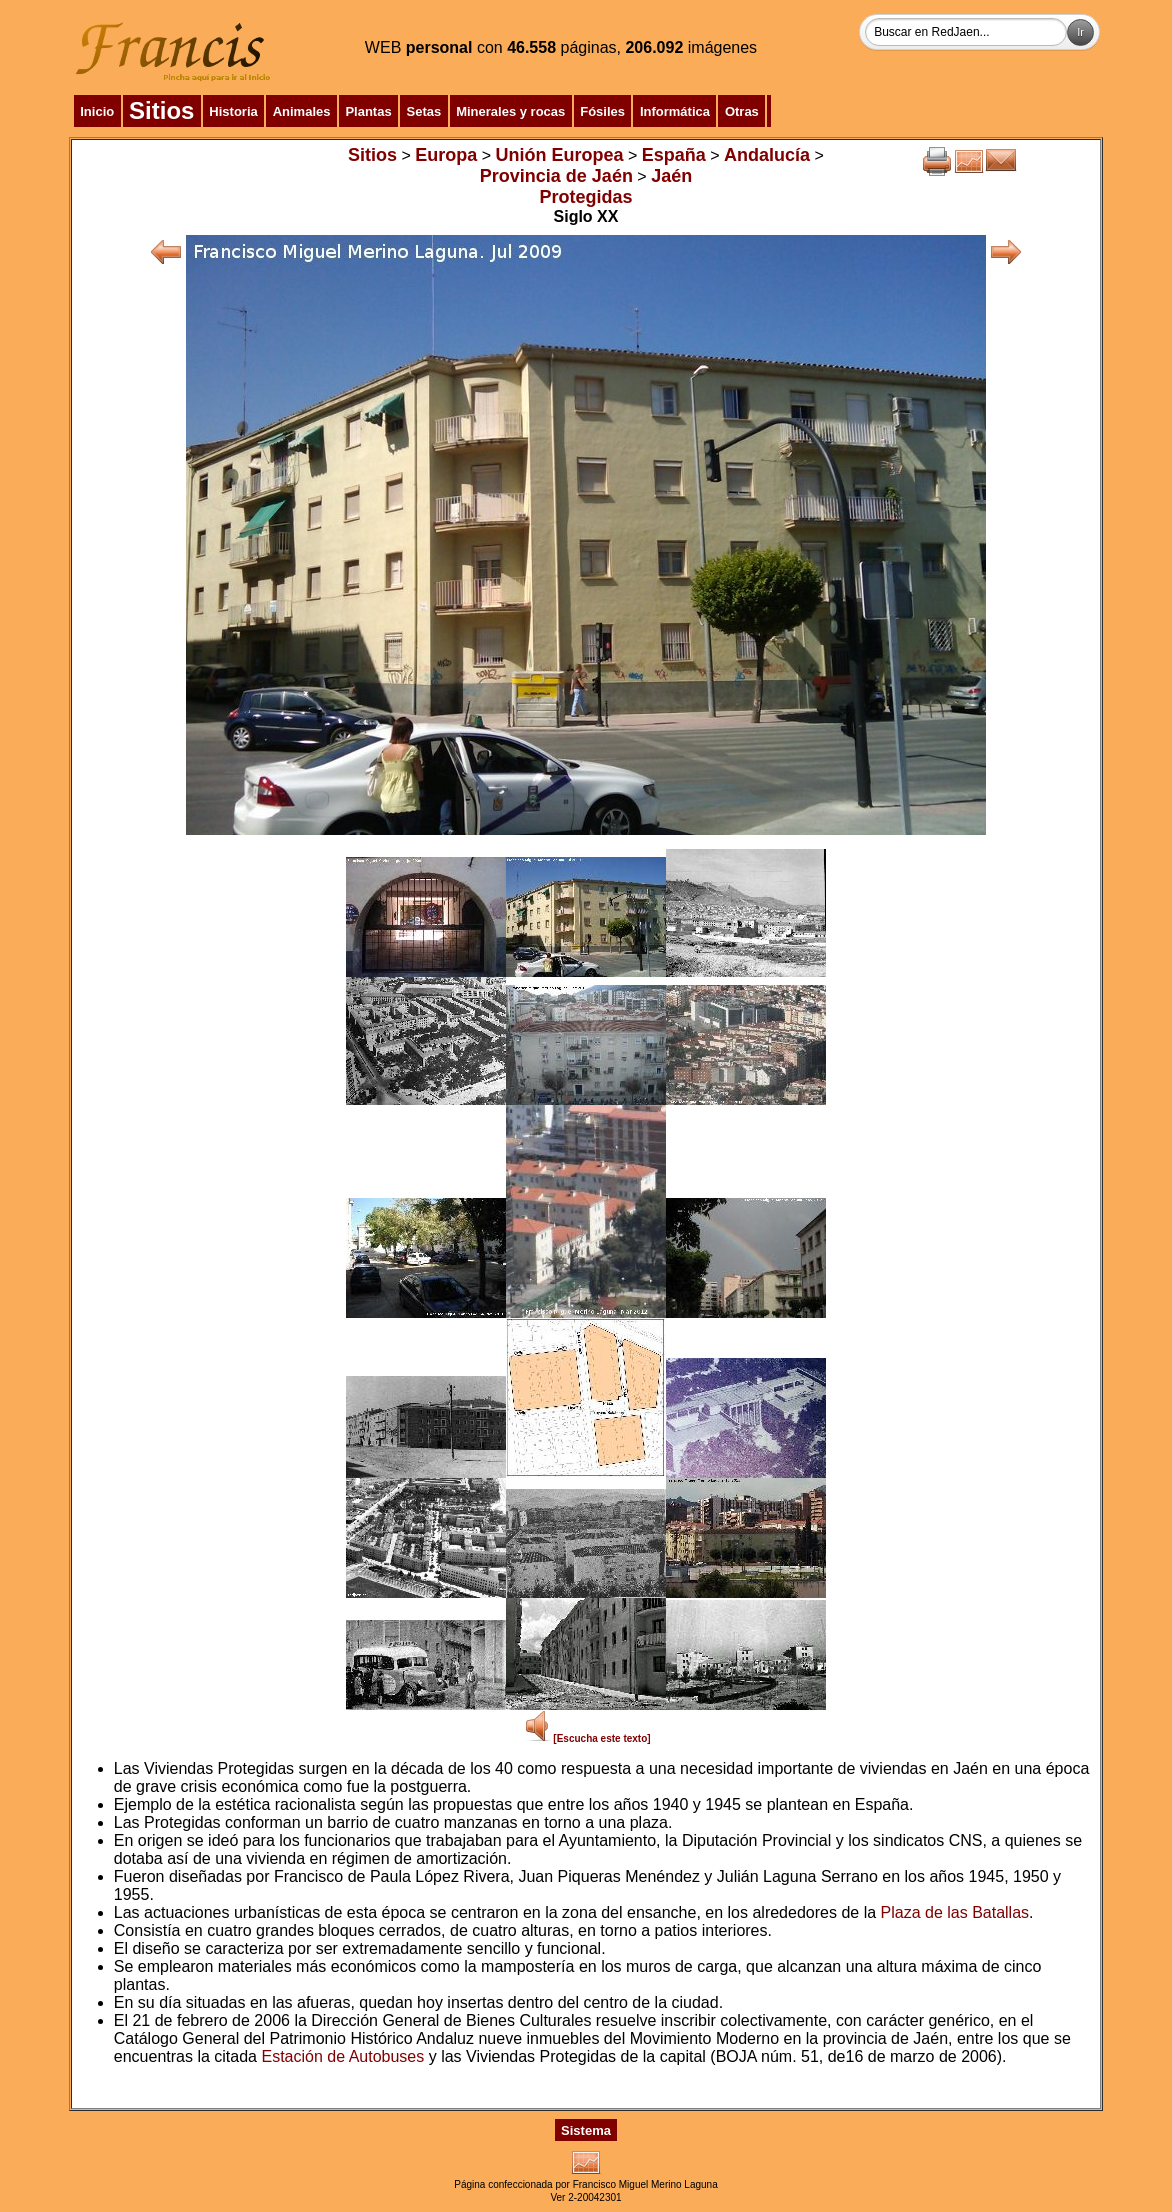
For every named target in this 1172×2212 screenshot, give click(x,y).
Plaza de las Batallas (955, 1912)
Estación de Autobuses (342, 2056)
